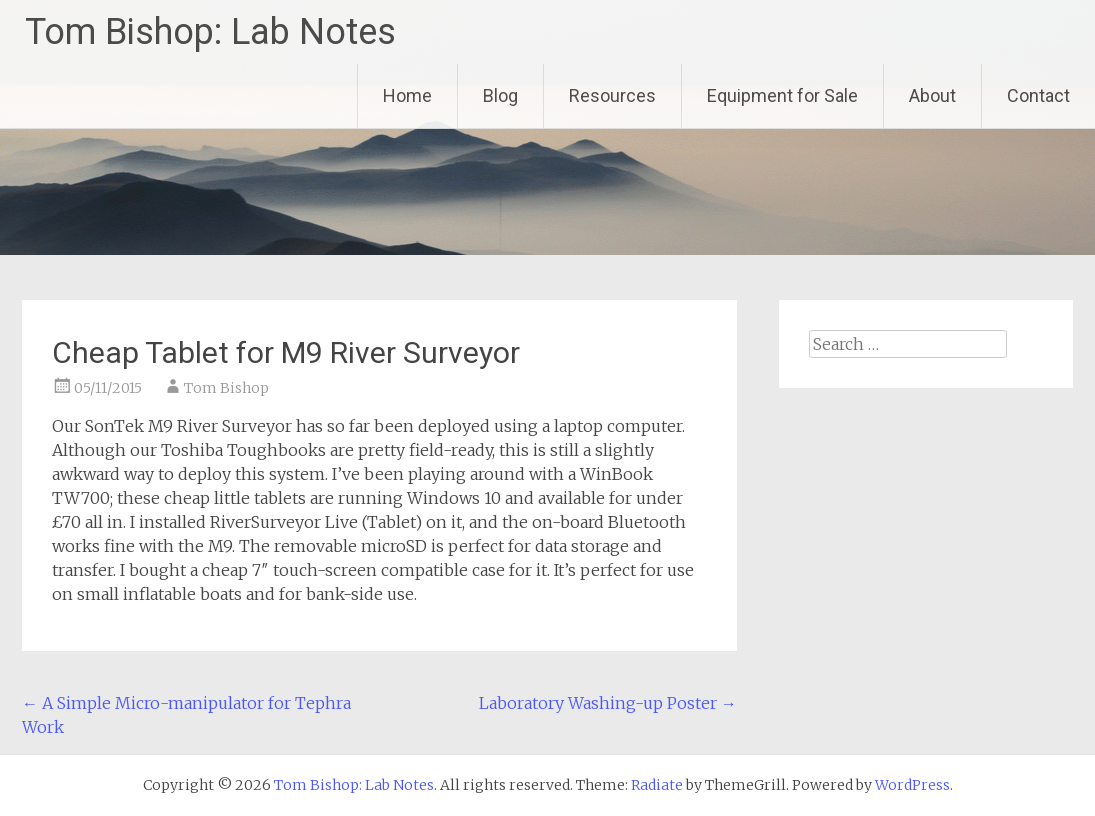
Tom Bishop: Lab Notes (210, 32)
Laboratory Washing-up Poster (608, 703)
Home (407, 95)
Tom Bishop (226, 388)
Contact (1038, 95)
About (932, 95)
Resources (612, 95)
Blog (500, 95)
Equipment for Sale (782, 95)
